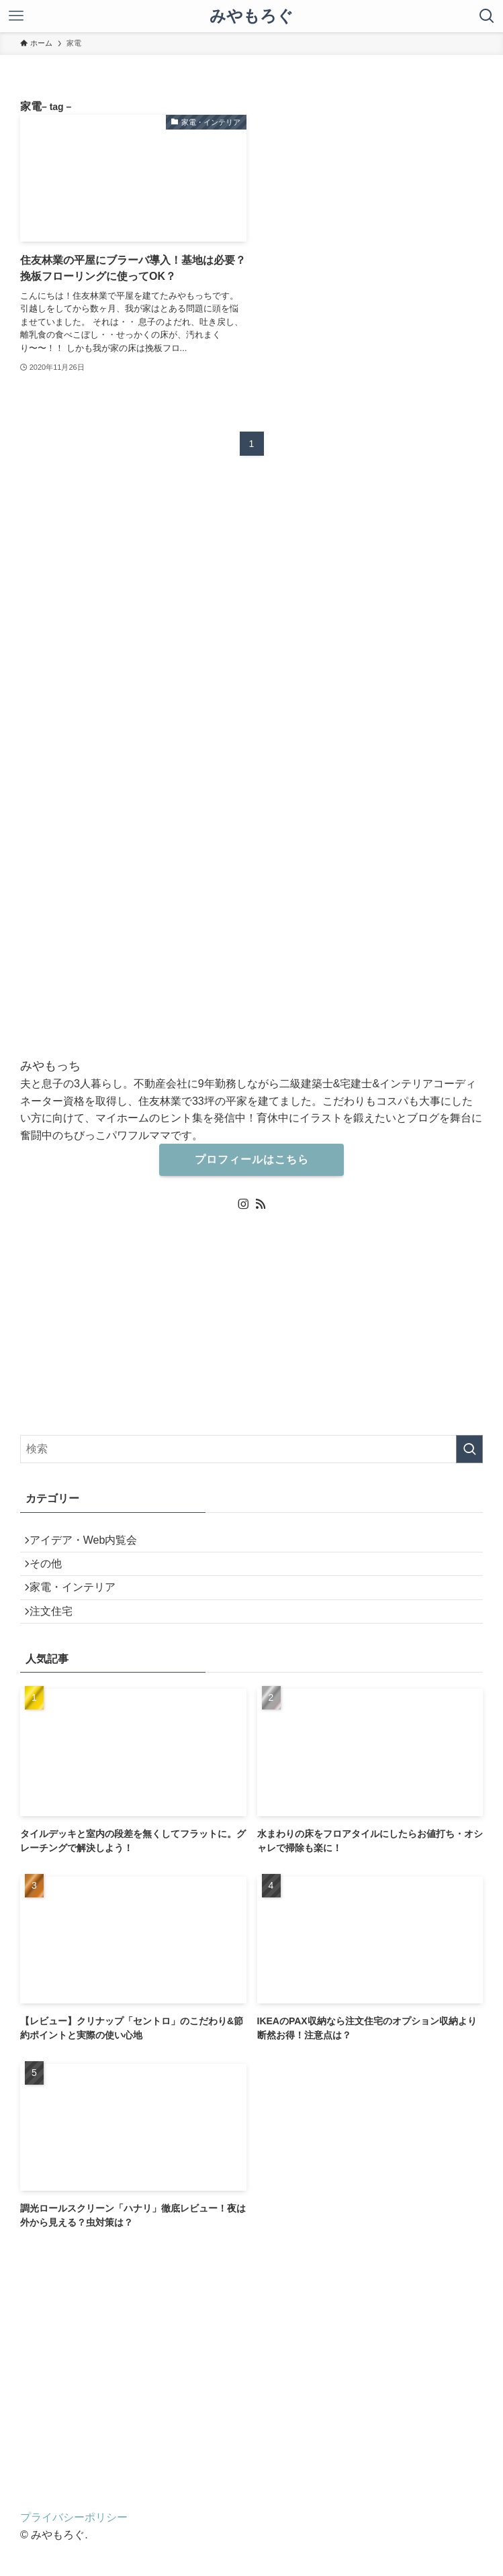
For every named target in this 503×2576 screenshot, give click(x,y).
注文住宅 (60, 1639)
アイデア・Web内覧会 (93, 1544)
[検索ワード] (251, 1449)
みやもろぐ (251, 16)
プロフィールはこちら (252, 1159)
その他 (55, 1575)
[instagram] (243, 1204)
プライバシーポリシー (74, 2550)
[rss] (260, 1204)
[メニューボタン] (16, 16)
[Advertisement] (251, 2383)
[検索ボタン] (487, 16)
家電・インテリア (82, 1608)
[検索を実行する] (469, 1449)
